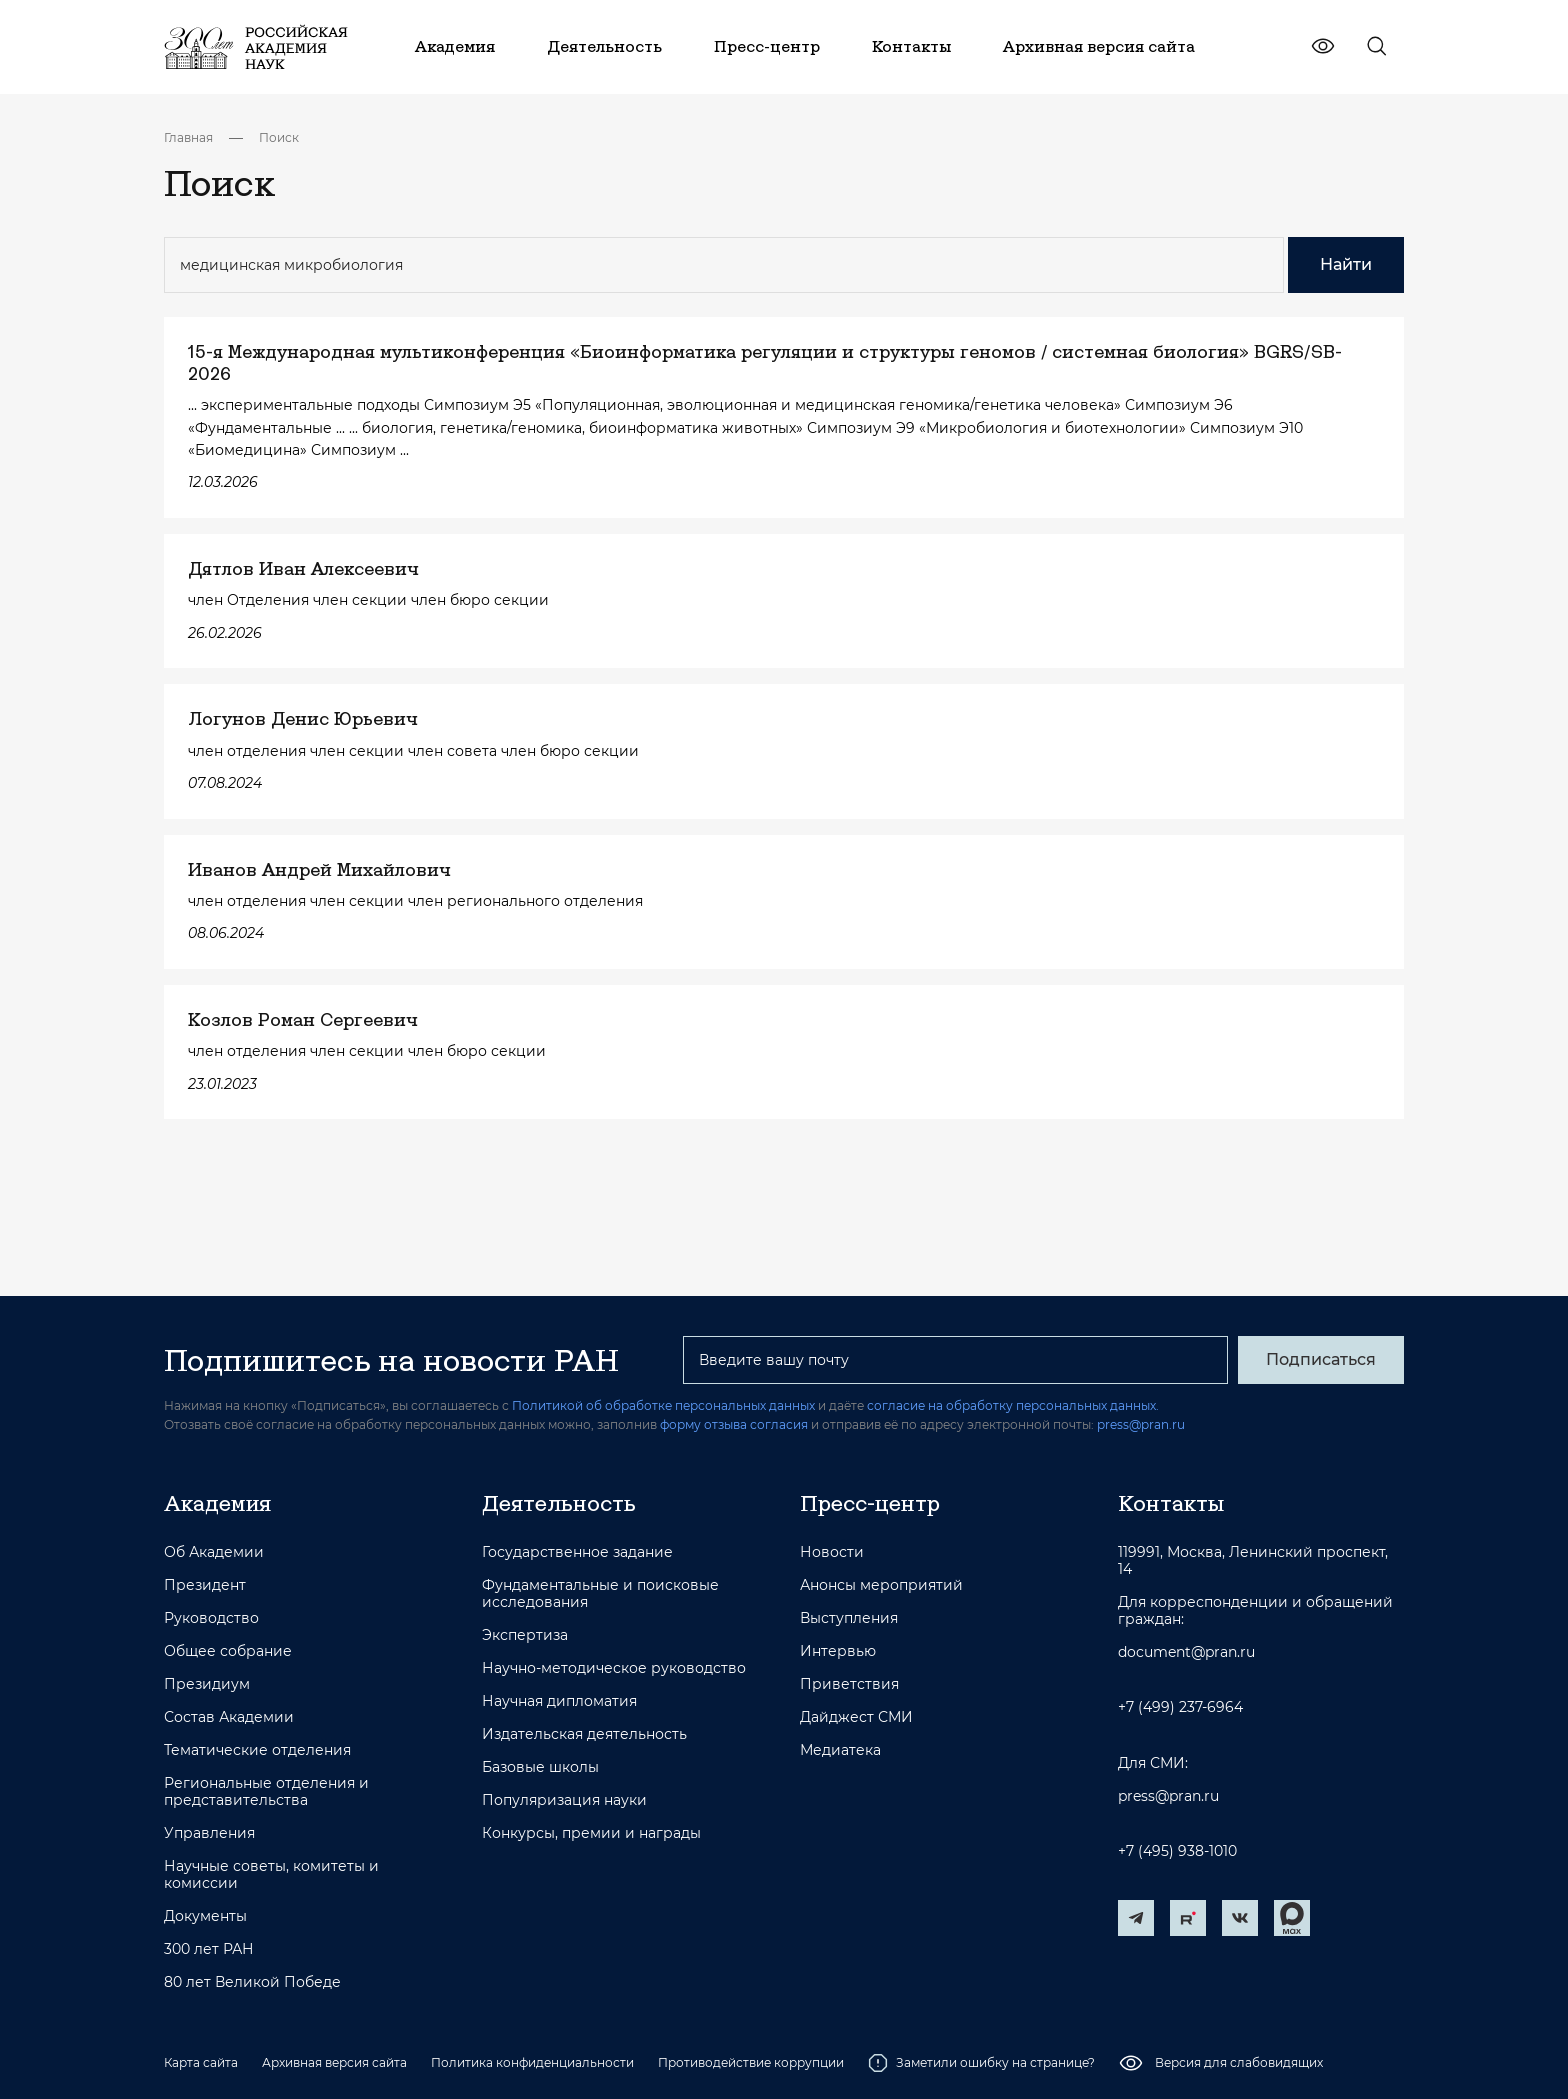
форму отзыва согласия (734, 1424)
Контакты (1171, 1503)
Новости (832, 1552)
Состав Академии (229, 1717)
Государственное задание (577, 1552)
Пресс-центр (870, 1503)
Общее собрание (228, 1651)
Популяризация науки (564, 1800)
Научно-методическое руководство (614, 1668)
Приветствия (849, 1684)
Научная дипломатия (559, 1701)
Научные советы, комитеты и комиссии (271, 1875)
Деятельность (559, 1503)
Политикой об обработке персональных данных (663, 1405)
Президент (205, 1585)
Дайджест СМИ (856, 1717)
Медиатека (840, 1750)
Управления (209, 1833)
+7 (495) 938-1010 (1177, 1851)
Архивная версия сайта (334, 2062)
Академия (217, 1503)
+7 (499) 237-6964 (1180, 1707)
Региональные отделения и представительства (266, 1792)
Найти (1346, 264)
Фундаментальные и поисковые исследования (600, 1594)
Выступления (849, 1618)
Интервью (838, 1651)
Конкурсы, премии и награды (591, 1833)
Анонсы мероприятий (881, 1585)
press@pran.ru (1141, 1424)
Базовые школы (540, 1767)
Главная (188, 137)
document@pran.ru (1186, 1652)
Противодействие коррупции (751, 2062)
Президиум (207, 1684)
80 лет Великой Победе (252, 1982)
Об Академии (214, 1552)
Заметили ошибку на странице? (981, 2063)
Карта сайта (201, 2062)
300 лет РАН (209, 1949)
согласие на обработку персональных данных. (1013, 1405)
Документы (205, 1916)
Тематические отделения (257, 1750)
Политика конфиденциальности (532, 2062)
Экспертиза (525, 1635)
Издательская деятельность (584, 1734)
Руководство (211, 1618)
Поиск (279, 137)
